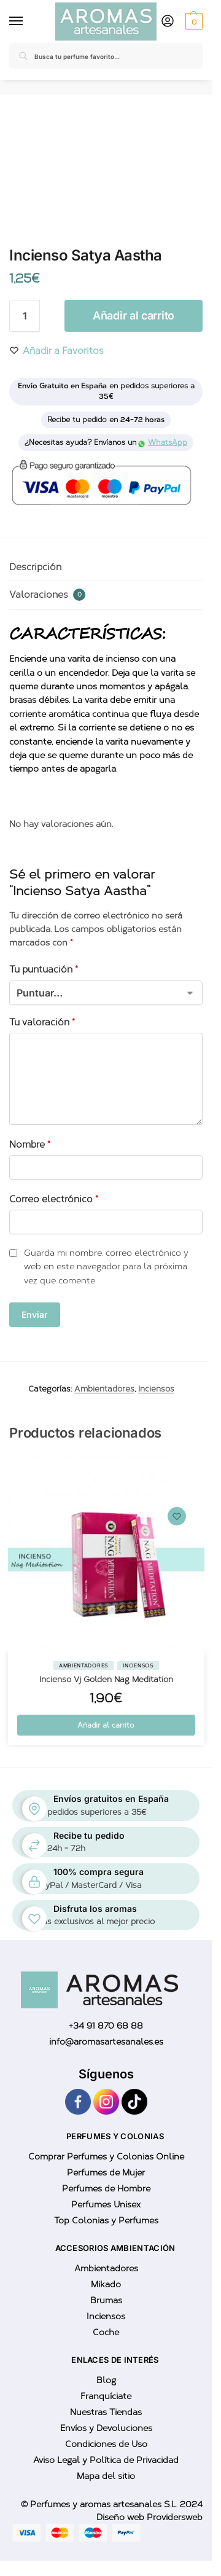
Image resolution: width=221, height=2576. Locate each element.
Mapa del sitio (106, 2476)
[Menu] (18, 21)
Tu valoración (42, 1022)
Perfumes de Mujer (106, 2172)
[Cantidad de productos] (24, 316)
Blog (106, 2380)
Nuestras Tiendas (106, 2412)
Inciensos (156, 1388)
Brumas (106, 2300)
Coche (106, 2332)
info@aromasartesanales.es (106, 2042)
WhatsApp (163, 442)
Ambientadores (104, 1388)
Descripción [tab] (35, 567)
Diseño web (121, 2517)
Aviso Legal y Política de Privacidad (106, 2460)
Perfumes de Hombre (106, 2188)
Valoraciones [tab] (47, 595)
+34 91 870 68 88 (106, 2026)
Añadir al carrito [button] (105, 1725)
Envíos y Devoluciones (106, 2428)
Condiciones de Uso (106, 2444)
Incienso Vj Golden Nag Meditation (106, 1679)
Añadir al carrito (133, 315)
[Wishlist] (177, 1516)
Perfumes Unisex (106, 2204)
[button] (192, 21)
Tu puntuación (43, 969)
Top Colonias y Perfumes (106, 2220)
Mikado (106, 2284)
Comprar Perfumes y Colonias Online (106, 2156)
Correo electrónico (53, 1199)
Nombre (29, 1144)
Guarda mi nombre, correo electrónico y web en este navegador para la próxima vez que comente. (106, 1267)
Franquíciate (105, 2396)
